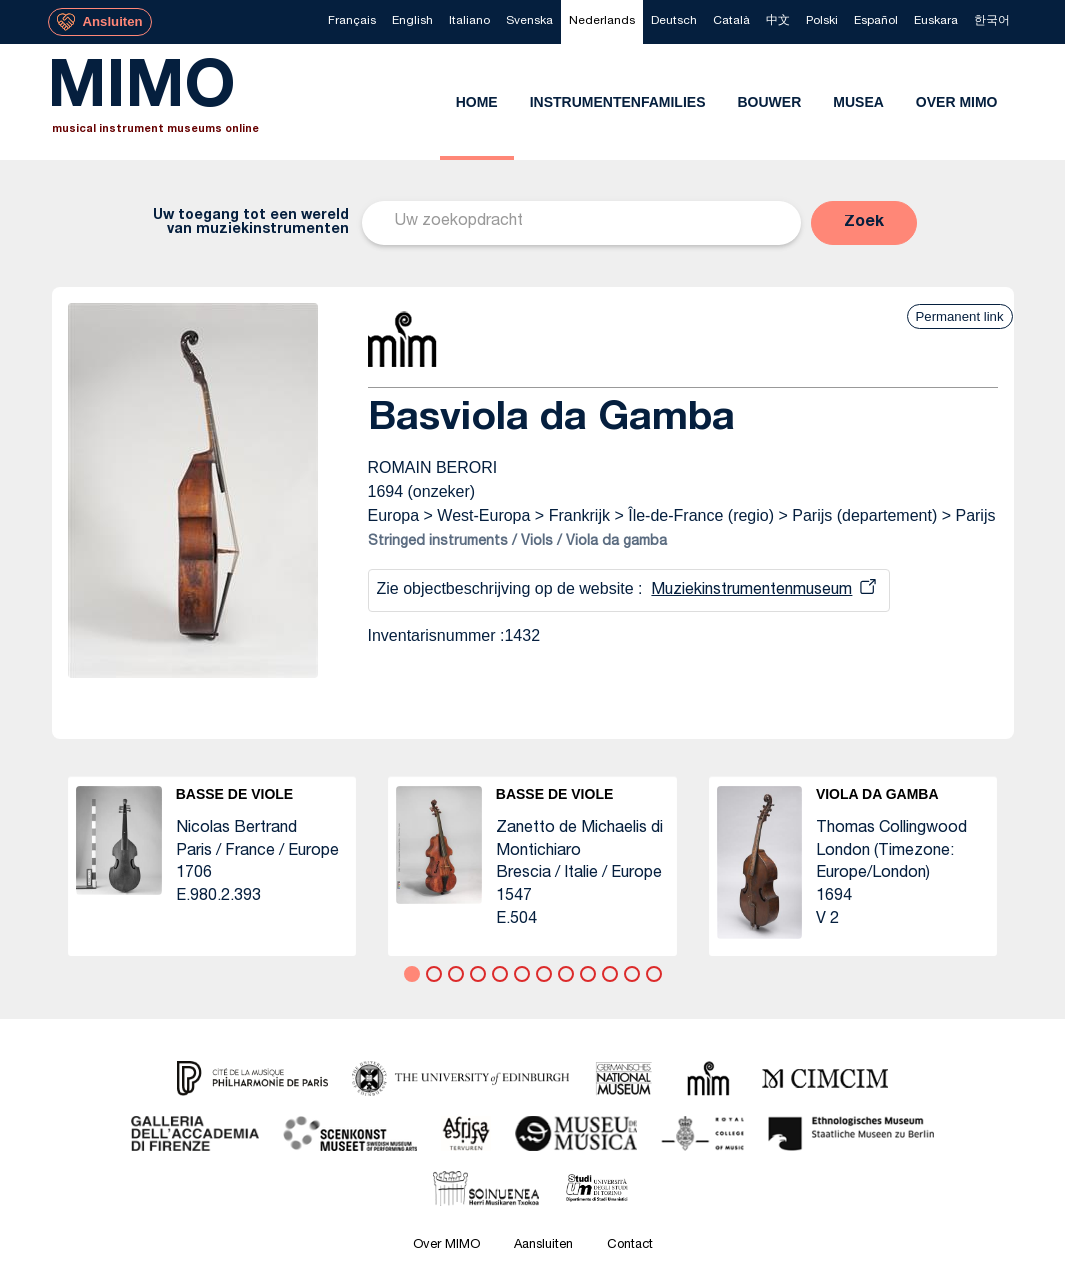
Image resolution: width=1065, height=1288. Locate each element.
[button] (864, 223)
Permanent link (960, 316)
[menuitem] (352, 22)
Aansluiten (543, 1245)
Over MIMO (446, 1245)
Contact (630, 1245)
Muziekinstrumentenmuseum (751, 591)
